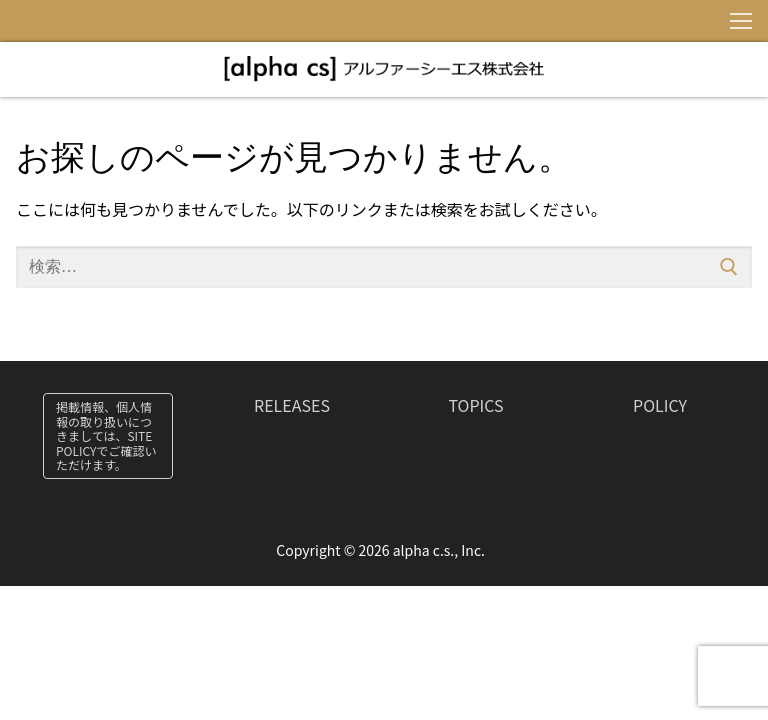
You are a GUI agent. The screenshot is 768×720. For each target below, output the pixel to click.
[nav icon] (741, 21)
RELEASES (292, 405)
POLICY (660, 405)
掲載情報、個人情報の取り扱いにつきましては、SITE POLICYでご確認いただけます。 (106, 435)
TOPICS (475, 405)
